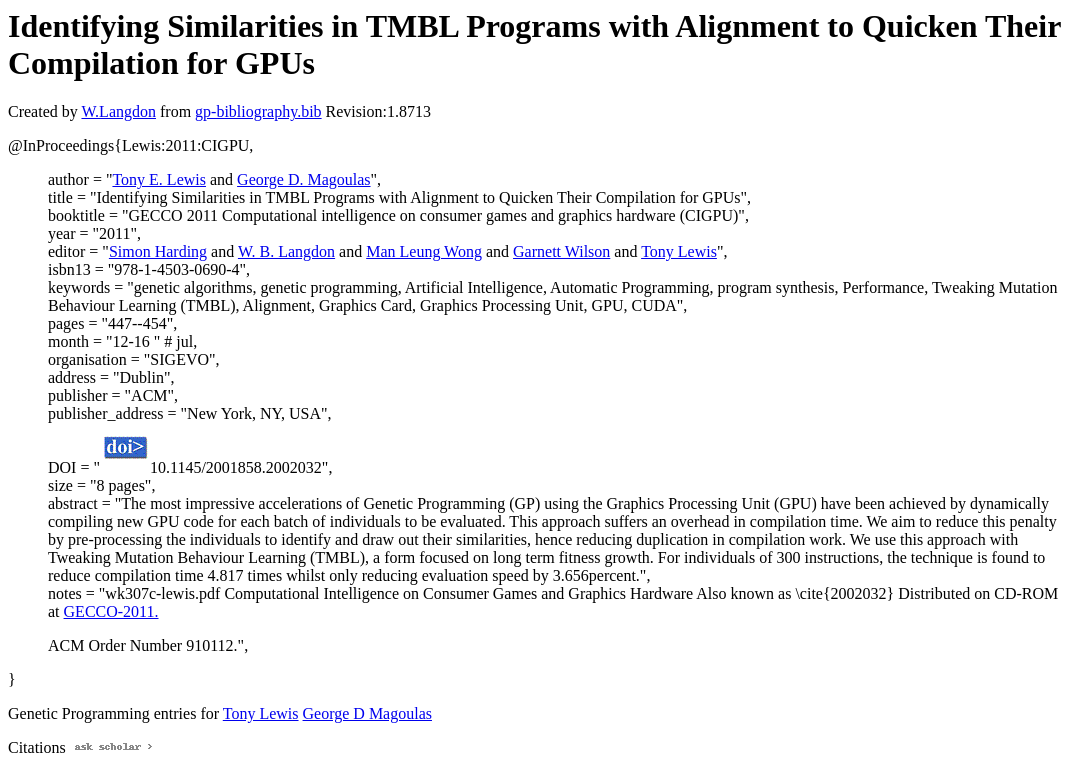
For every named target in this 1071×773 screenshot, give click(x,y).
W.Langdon (118, 111)
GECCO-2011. (111, 611)
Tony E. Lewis (159, 179)
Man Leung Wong (424, 251)
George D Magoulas (367, 713)
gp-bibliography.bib (258, 111)
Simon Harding (158, 251)
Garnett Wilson (561, 251)
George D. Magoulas (303, 179)
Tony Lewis (679, 251)
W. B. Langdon (286, 251)
